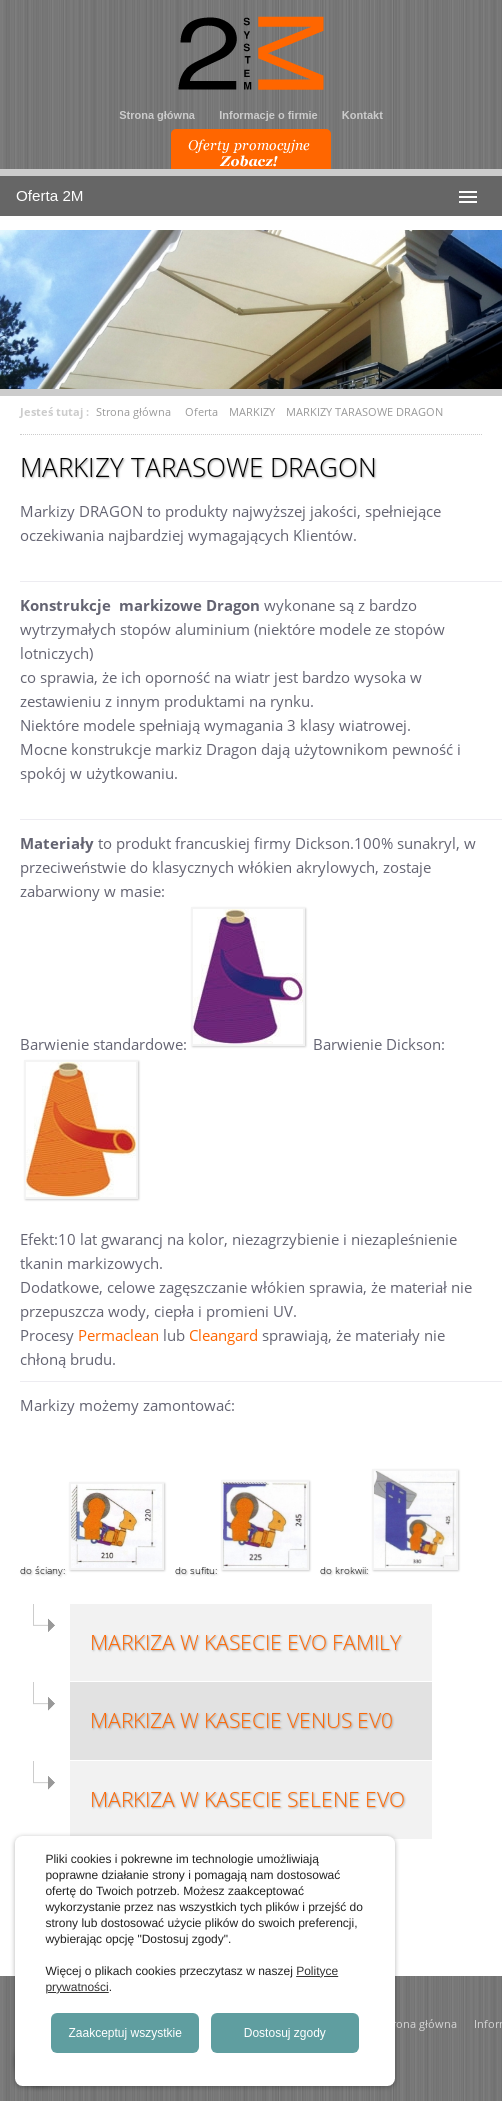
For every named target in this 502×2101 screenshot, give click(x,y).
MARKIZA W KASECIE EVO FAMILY (245, 1642)
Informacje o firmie (268, 115)
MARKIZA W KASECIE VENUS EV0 (241, 1720)
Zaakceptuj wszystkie (125, 2033)
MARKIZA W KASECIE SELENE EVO (247, 1799)
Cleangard (223, 1335)
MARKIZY (252, 411)
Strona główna (157, 115)
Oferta (201, 411)
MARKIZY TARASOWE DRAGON (364, 411)
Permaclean (118, 1335)
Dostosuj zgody (285, 2033)
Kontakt (362, 115)
